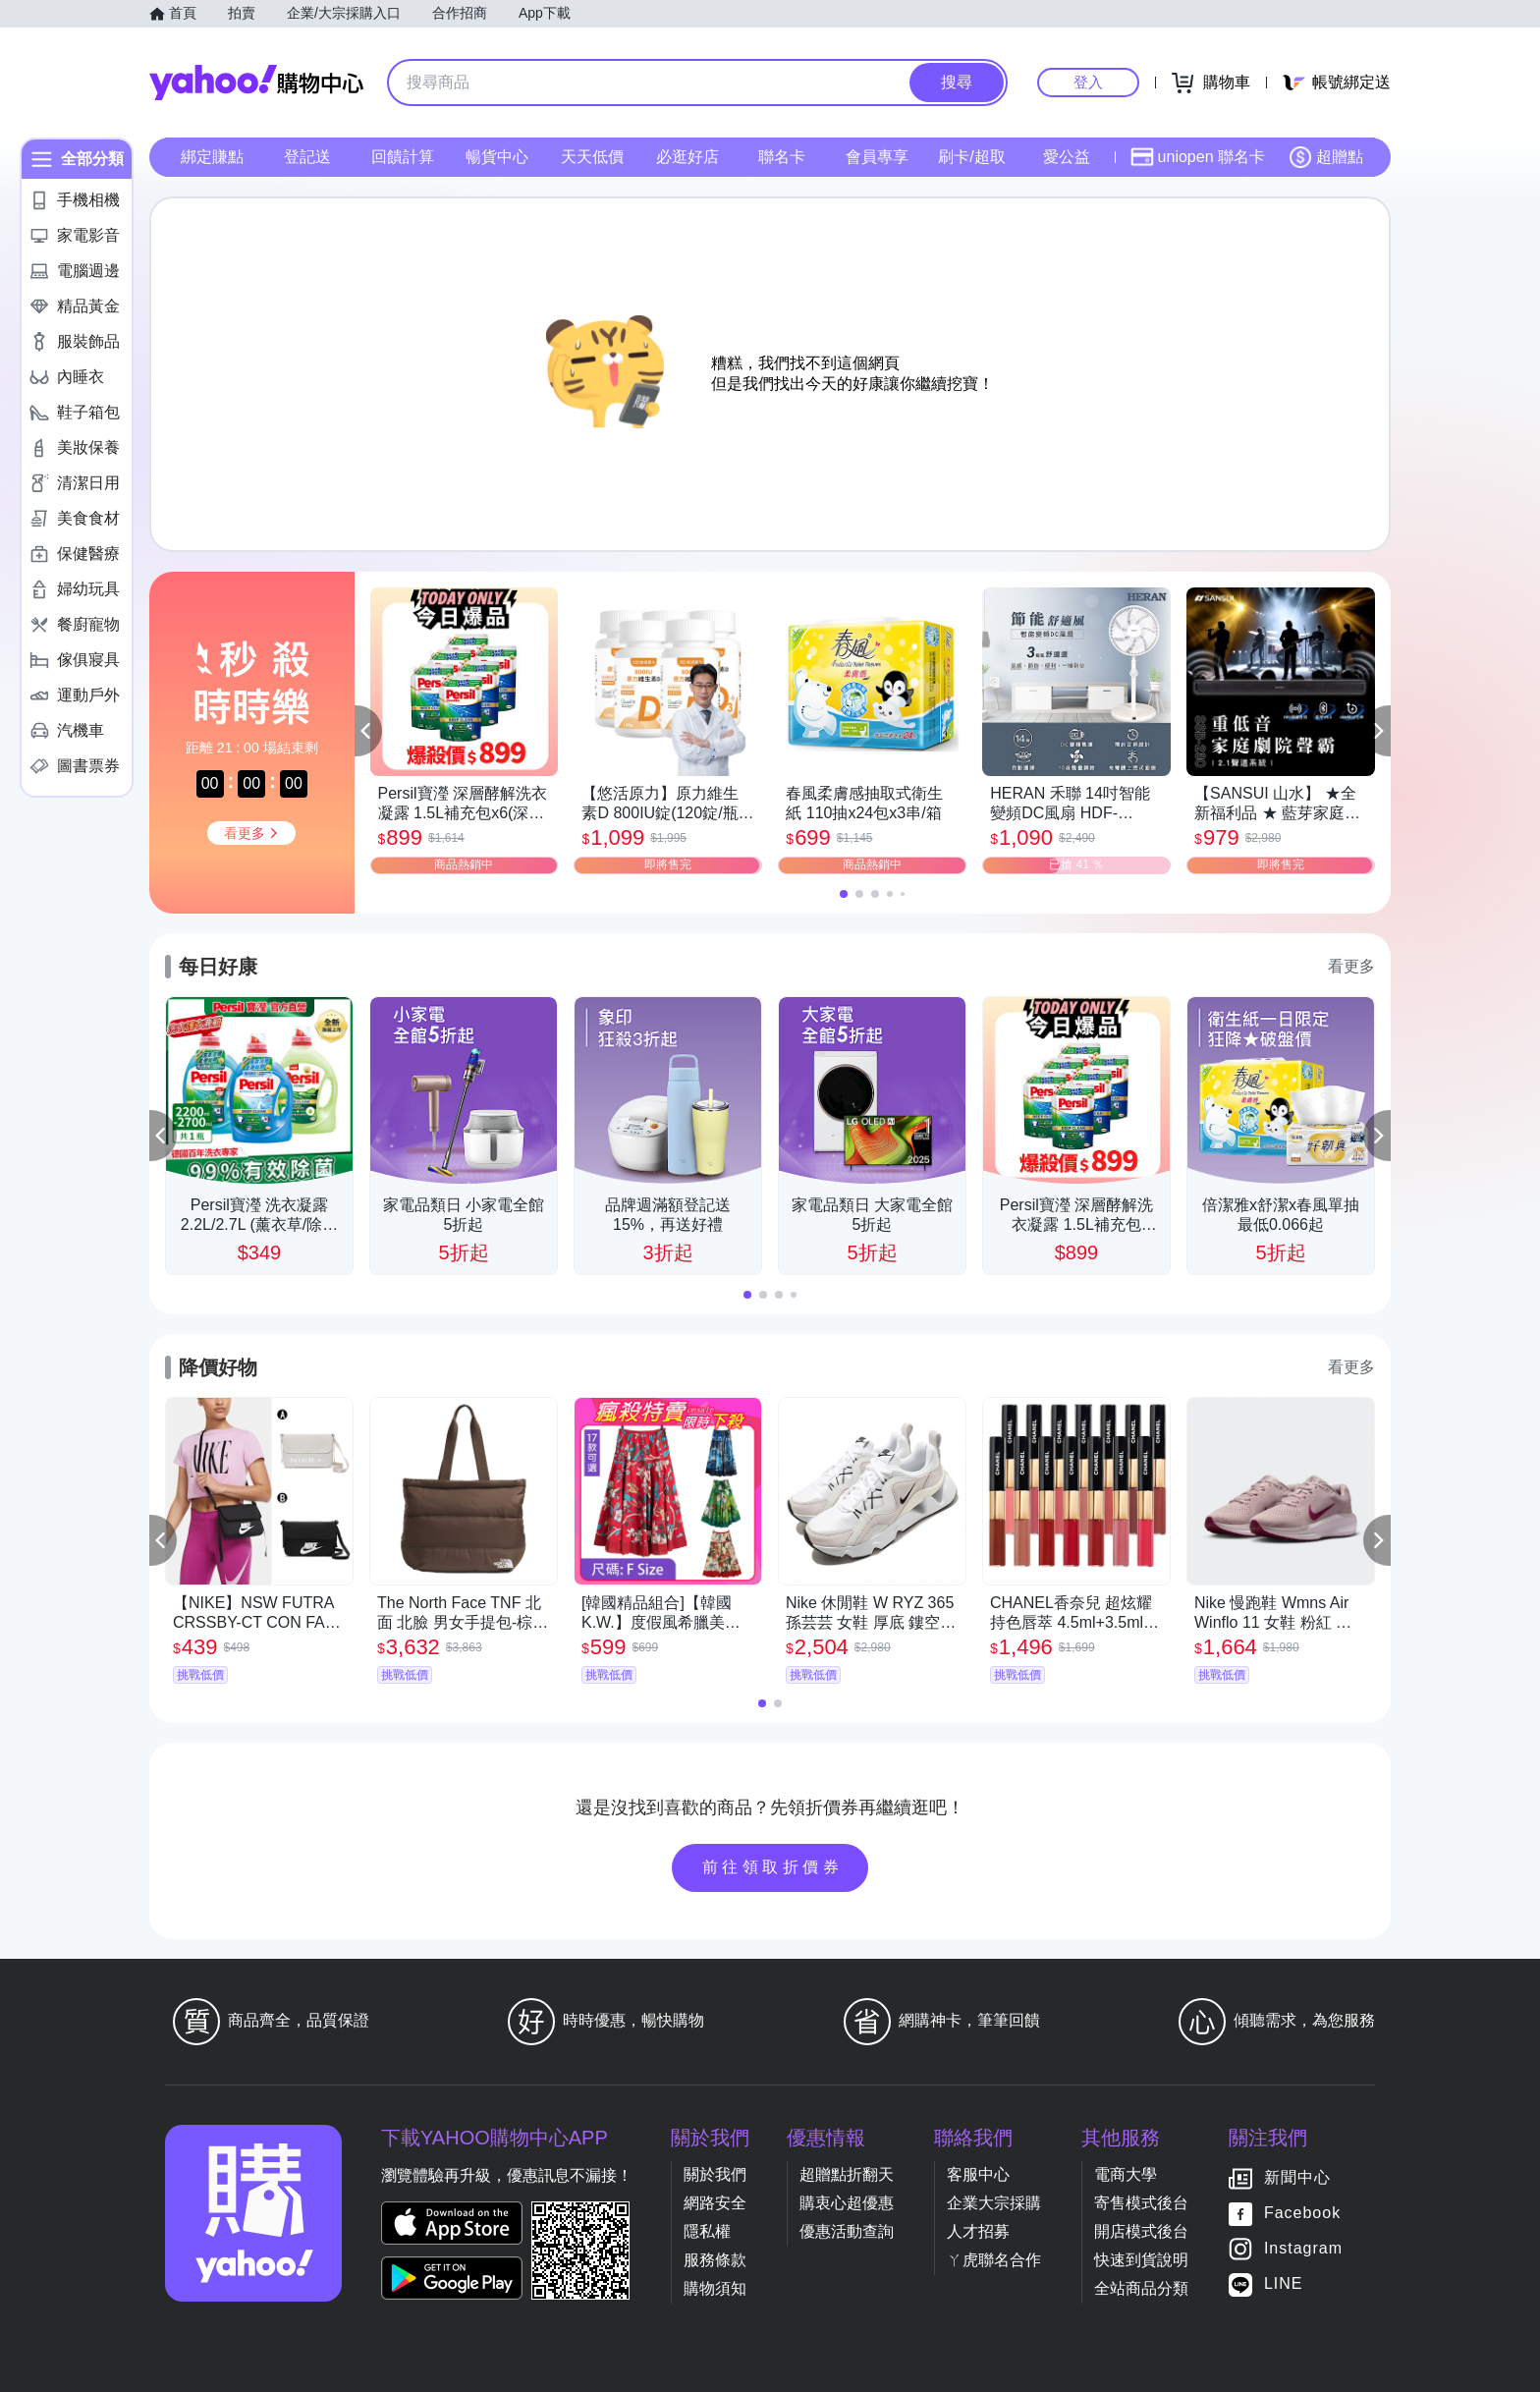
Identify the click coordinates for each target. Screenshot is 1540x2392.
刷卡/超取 (971, 156)
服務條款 (715, 2260)
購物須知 (715, 2288)
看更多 (1351, 966)
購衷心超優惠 (846, 2203)
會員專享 (877, 156)
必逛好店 (687, 156)
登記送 (307, 156)
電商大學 (1125, 2174)
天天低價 (592, 156)
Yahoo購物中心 (256, 82)
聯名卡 (781, 156)
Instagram (1303, 2248)
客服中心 (978, 2174)
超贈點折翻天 (846, 2174)
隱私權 (707, 2231)
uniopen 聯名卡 (1197, 157)
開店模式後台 (1141, 2231)
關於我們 (715, 2174)
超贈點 (1326, 157)
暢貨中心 (497, 156)
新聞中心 (1297, 2177)
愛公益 (1066, 156)
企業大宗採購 (994, 2203)
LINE (1283, 2283)
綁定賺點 (212, 156)
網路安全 (715, 2203)
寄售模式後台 (1141, 2203)
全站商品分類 (1141, 2288)
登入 (1088, 82)
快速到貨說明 (1141, 2260)
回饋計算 (402, 156)
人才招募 (978, 2231)
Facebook (1302, 2212)
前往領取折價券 (773, 1867)
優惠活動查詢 (846, 2231)
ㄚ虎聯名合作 (994, 2260)
